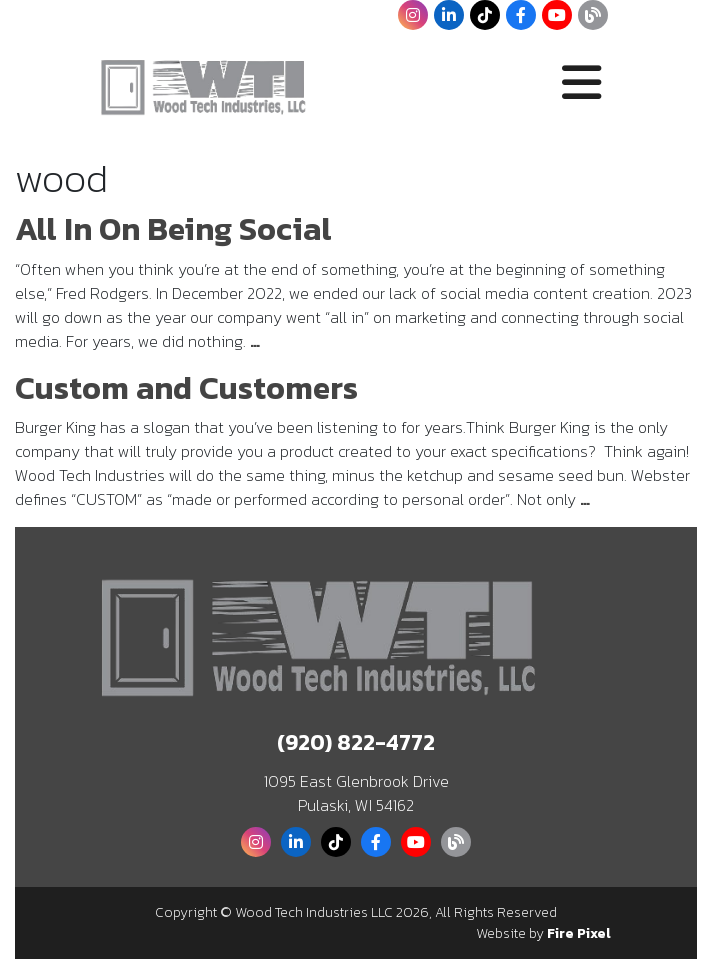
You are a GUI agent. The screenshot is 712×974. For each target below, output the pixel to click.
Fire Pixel (579, 933)
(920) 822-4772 (356, 742)
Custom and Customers (186, 388)
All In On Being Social (173, 229)
